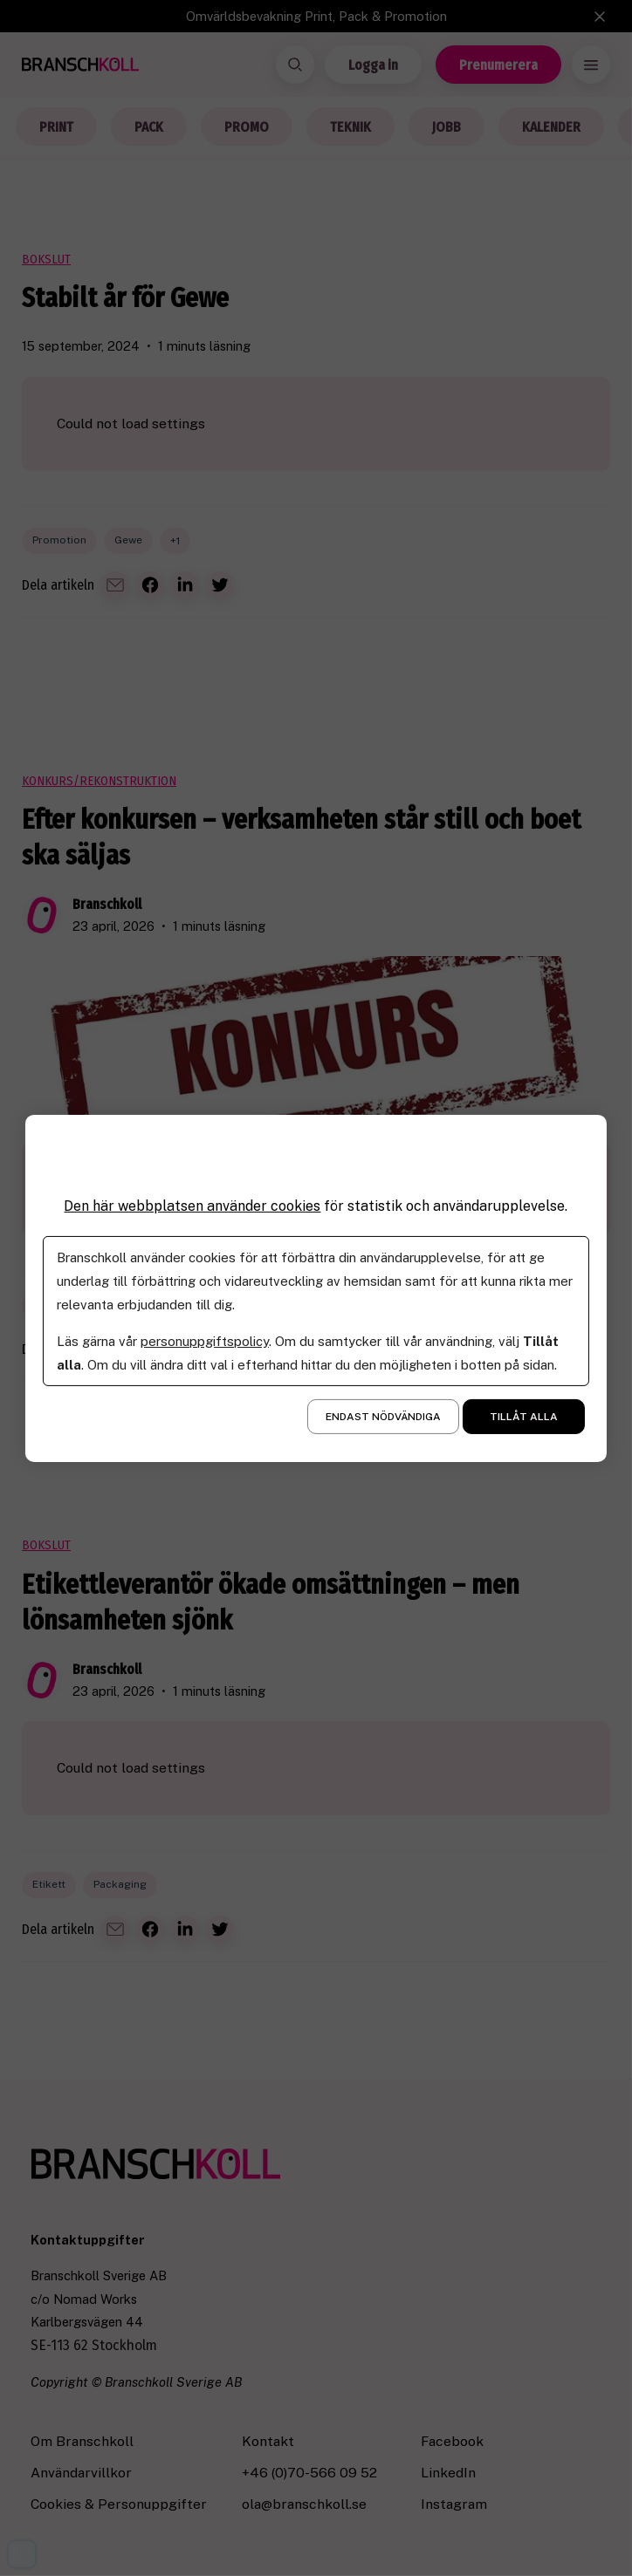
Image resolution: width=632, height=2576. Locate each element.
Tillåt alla (524, 1417)
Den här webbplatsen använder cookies (192, 1205)
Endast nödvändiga (383, 1417)
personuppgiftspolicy (205, 1341)
